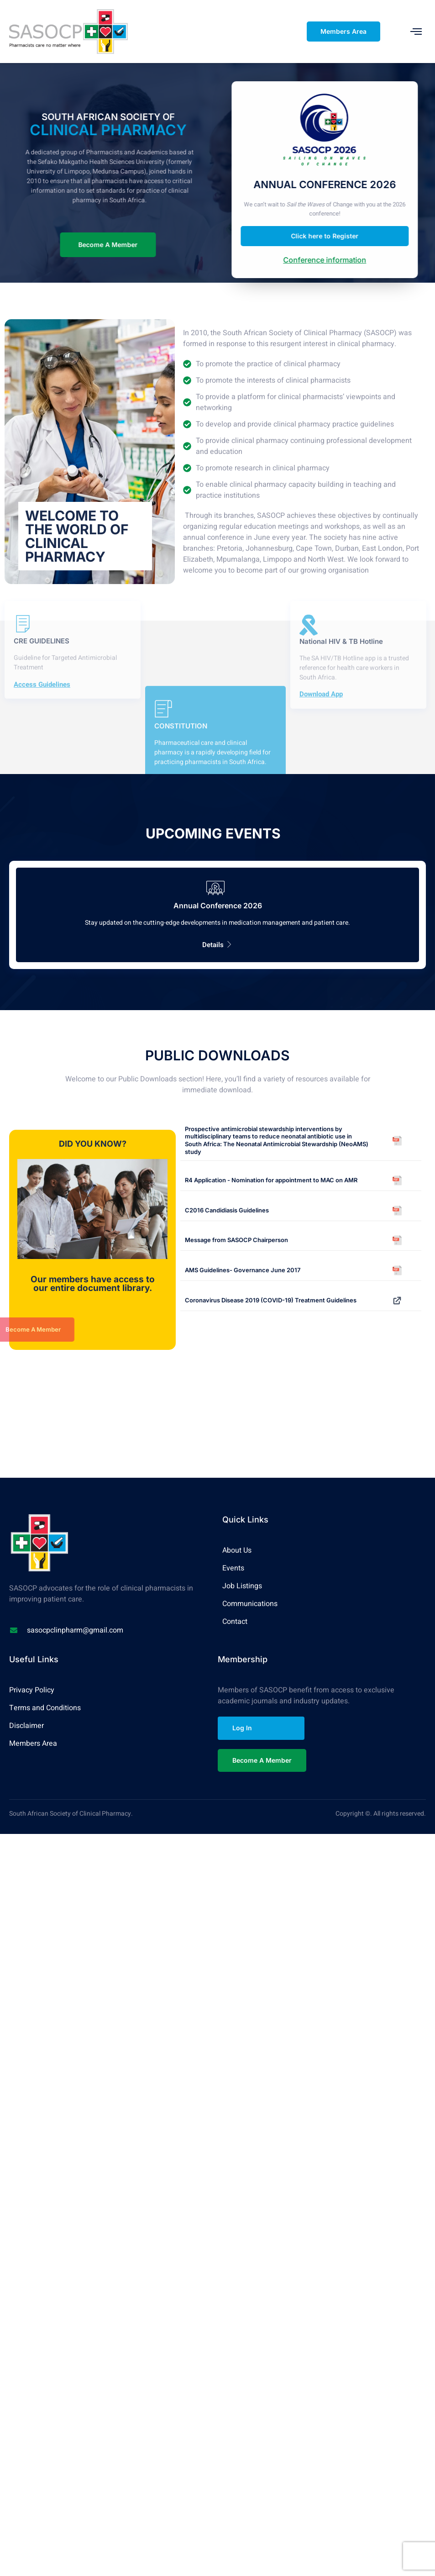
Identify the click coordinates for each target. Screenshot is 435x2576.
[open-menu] (416, 31)
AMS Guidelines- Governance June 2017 (242, 1269)
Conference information (346, 259)
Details (217, 944)
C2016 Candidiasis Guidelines (227, 1209)
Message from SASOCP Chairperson (236, 1239)
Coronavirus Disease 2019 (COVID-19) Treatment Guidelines (270, 1299)
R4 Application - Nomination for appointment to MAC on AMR (271, 1179)
